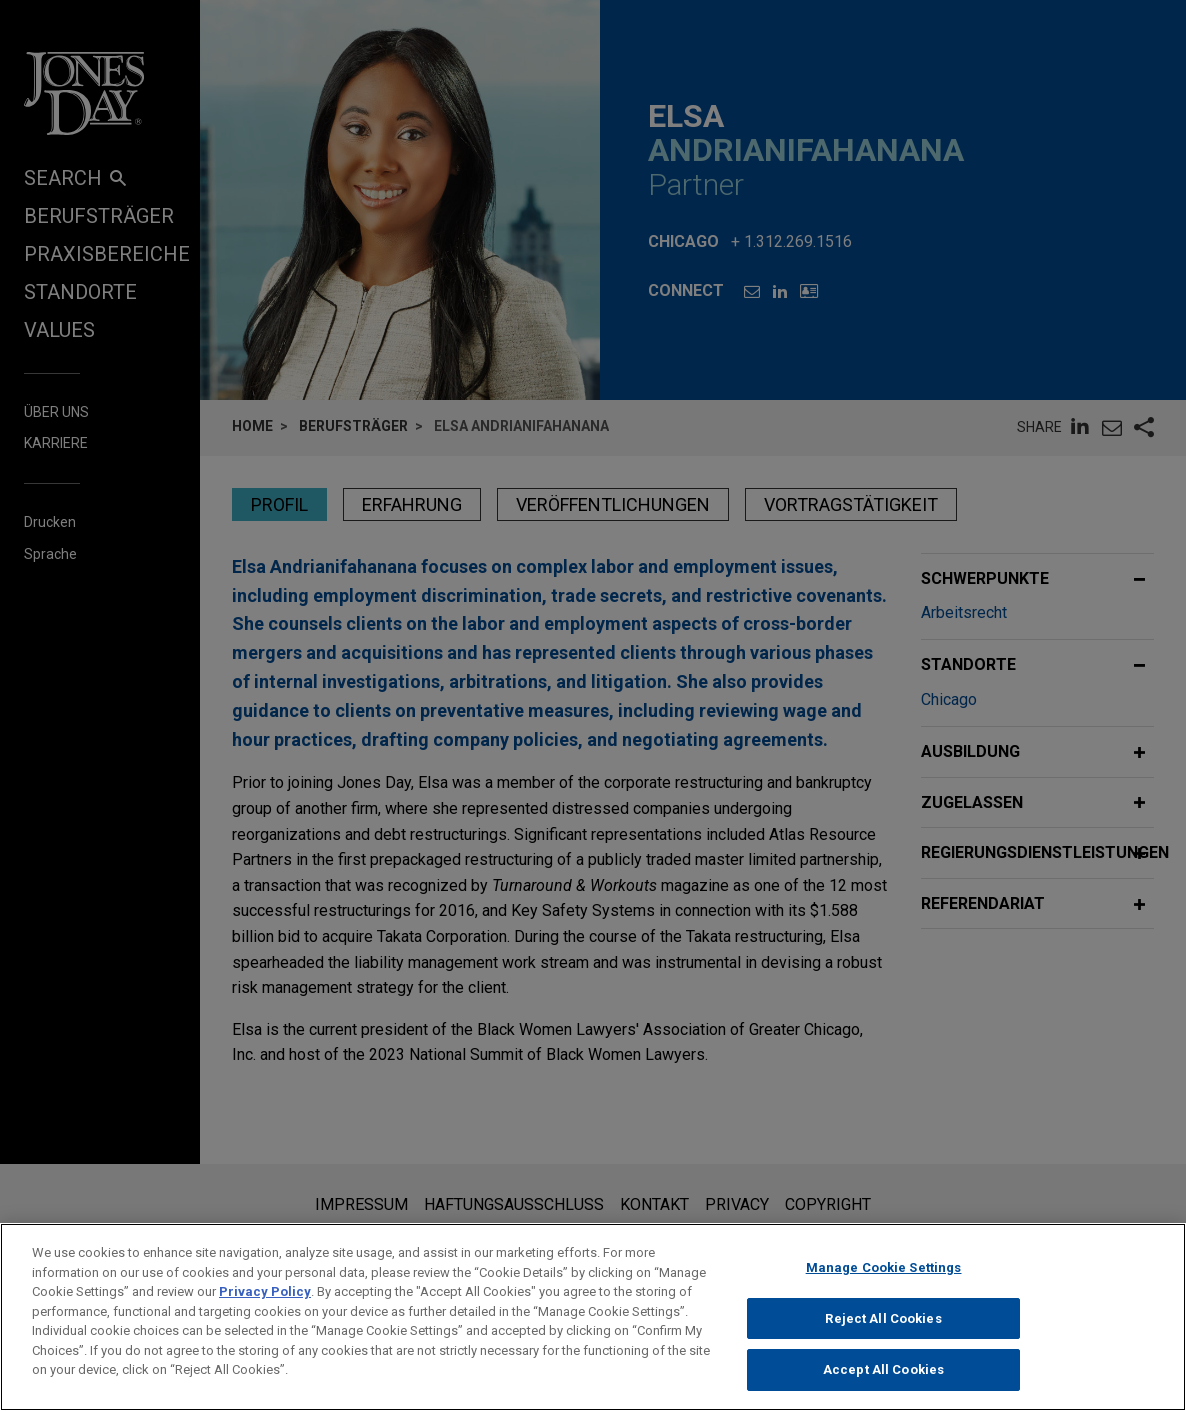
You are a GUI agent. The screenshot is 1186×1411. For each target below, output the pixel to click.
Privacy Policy (265, 1303)
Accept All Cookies (883, 1381)
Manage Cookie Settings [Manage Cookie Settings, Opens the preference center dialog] (884, 1279)
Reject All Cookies (883, 1329)
